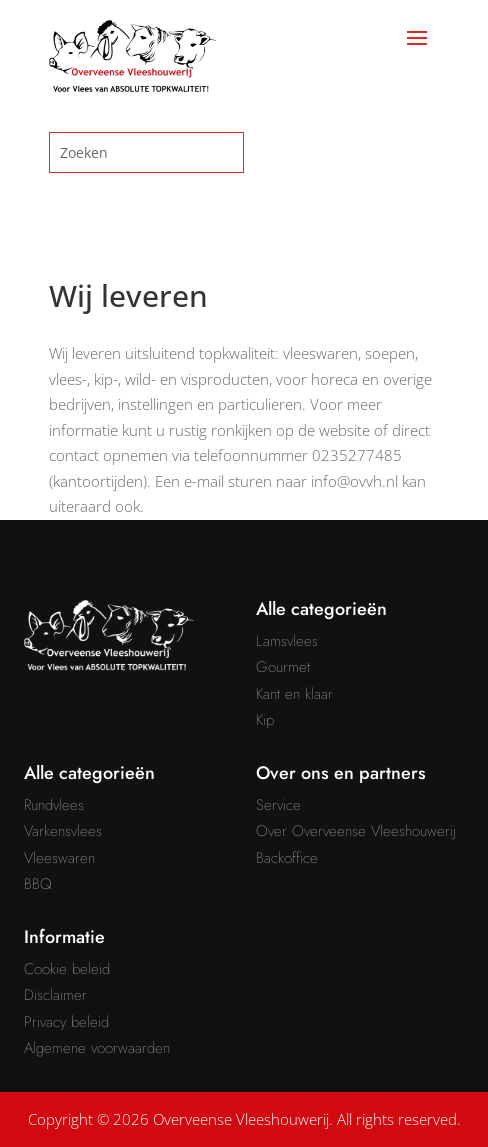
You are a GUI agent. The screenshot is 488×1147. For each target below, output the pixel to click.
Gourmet (283, 667)
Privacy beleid (66, 1022)
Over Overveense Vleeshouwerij (356, 831)
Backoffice (287, 858)
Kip (265, 720)
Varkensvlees (63, 831)
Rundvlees (54, 805)
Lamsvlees (287, 641)
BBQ (38, 884)
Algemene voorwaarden (97, 1048)
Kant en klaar (294, 694)
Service (278, 805)
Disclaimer (55, 995)
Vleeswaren (59, 858)
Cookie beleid (67, 969)
